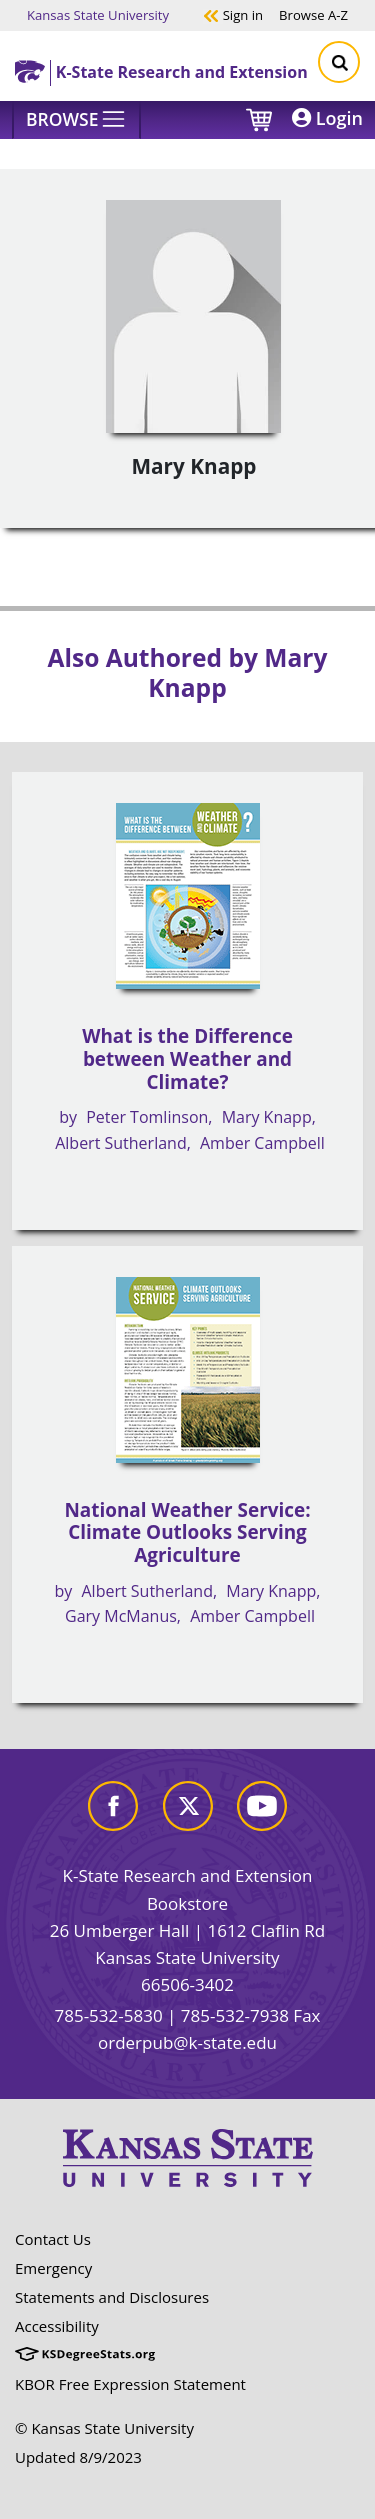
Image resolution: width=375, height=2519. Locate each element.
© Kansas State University (104, 2428)
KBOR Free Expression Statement (130, 2384)
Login (327, 118)
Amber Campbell (262, 1143)
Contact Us (53, 2239)
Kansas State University (98, 14)
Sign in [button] (233, 14)
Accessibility (57, 2326)
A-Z (313, 14)
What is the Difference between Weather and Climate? (187, 1058)
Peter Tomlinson (147, 1117)
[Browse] (76, 120)
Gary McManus (121, 1616)
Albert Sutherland (120, 1143)
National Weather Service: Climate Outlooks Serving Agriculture (187, 1532)
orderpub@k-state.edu (187, 2042)
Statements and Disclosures (112, 2297)
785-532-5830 (108, 2015)
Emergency (53, 2268)
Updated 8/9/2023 (78, 2457)
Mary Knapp (267, 1117)
